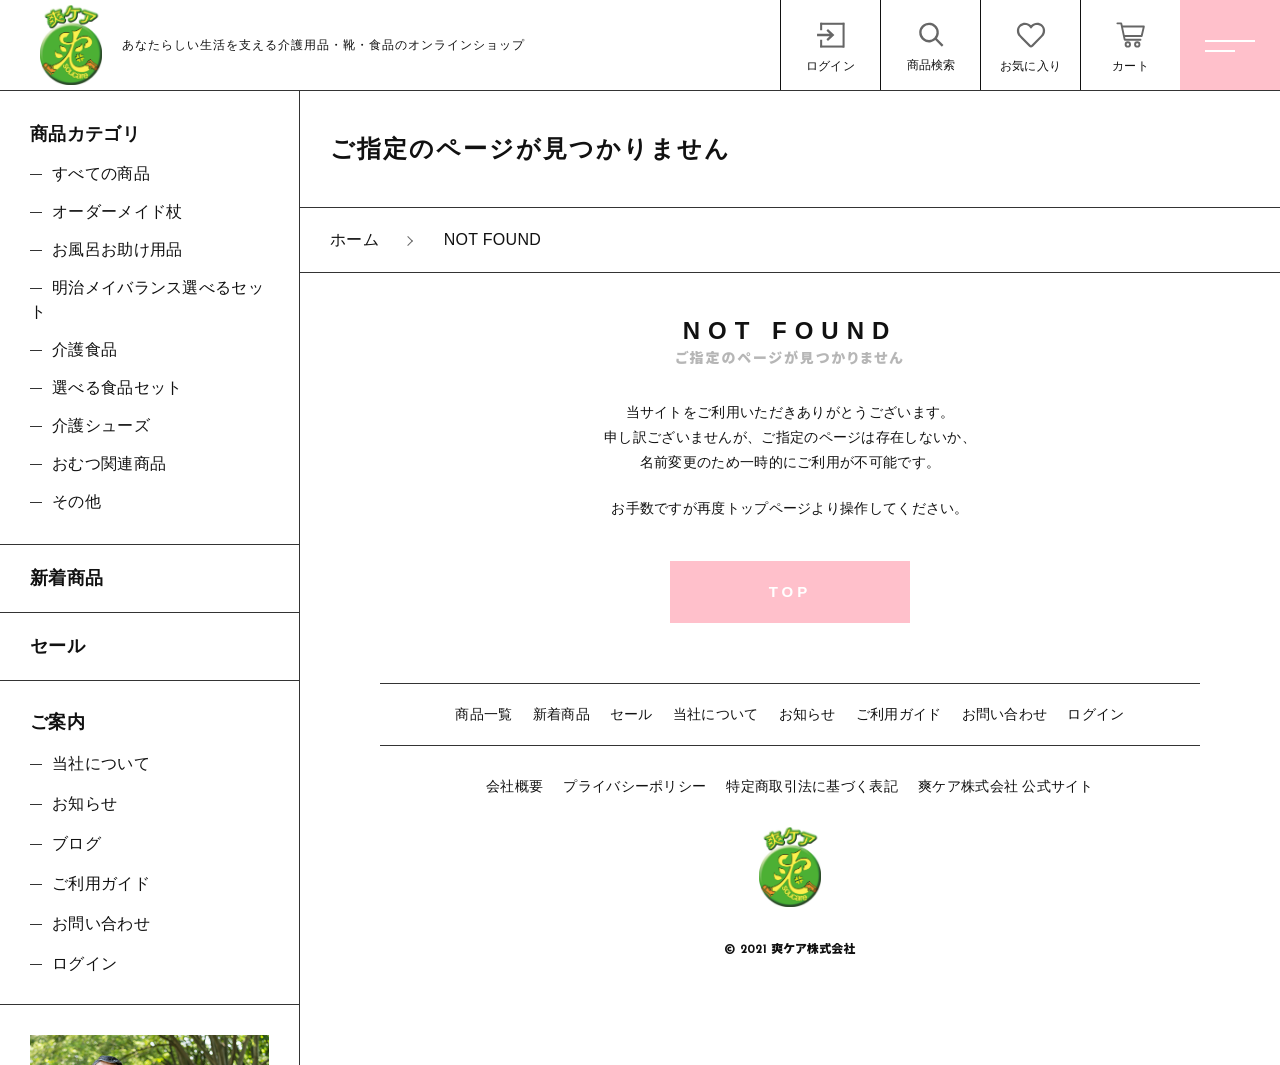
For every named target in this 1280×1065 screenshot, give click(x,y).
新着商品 (561, 714)
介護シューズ (101, 425)
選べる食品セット (117, 387)
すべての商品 (101, 173)
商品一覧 (483, 714)
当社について (716, 714)
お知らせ (807, 714)
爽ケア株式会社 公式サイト (1006, 786)
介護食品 (84, 349)
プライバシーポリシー (634, 786)
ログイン (1095, 714)
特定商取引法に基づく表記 (812, 786)
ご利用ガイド (899, 714)
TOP (790, 591)
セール (631, 714)
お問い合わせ (1005, 714)
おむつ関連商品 (109, 463)
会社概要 (514, 786)
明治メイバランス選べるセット (147, 299)
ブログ (76, 843)
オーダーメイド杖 (117, 211)
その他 (76, 501)
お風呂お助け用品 (117, 249)
